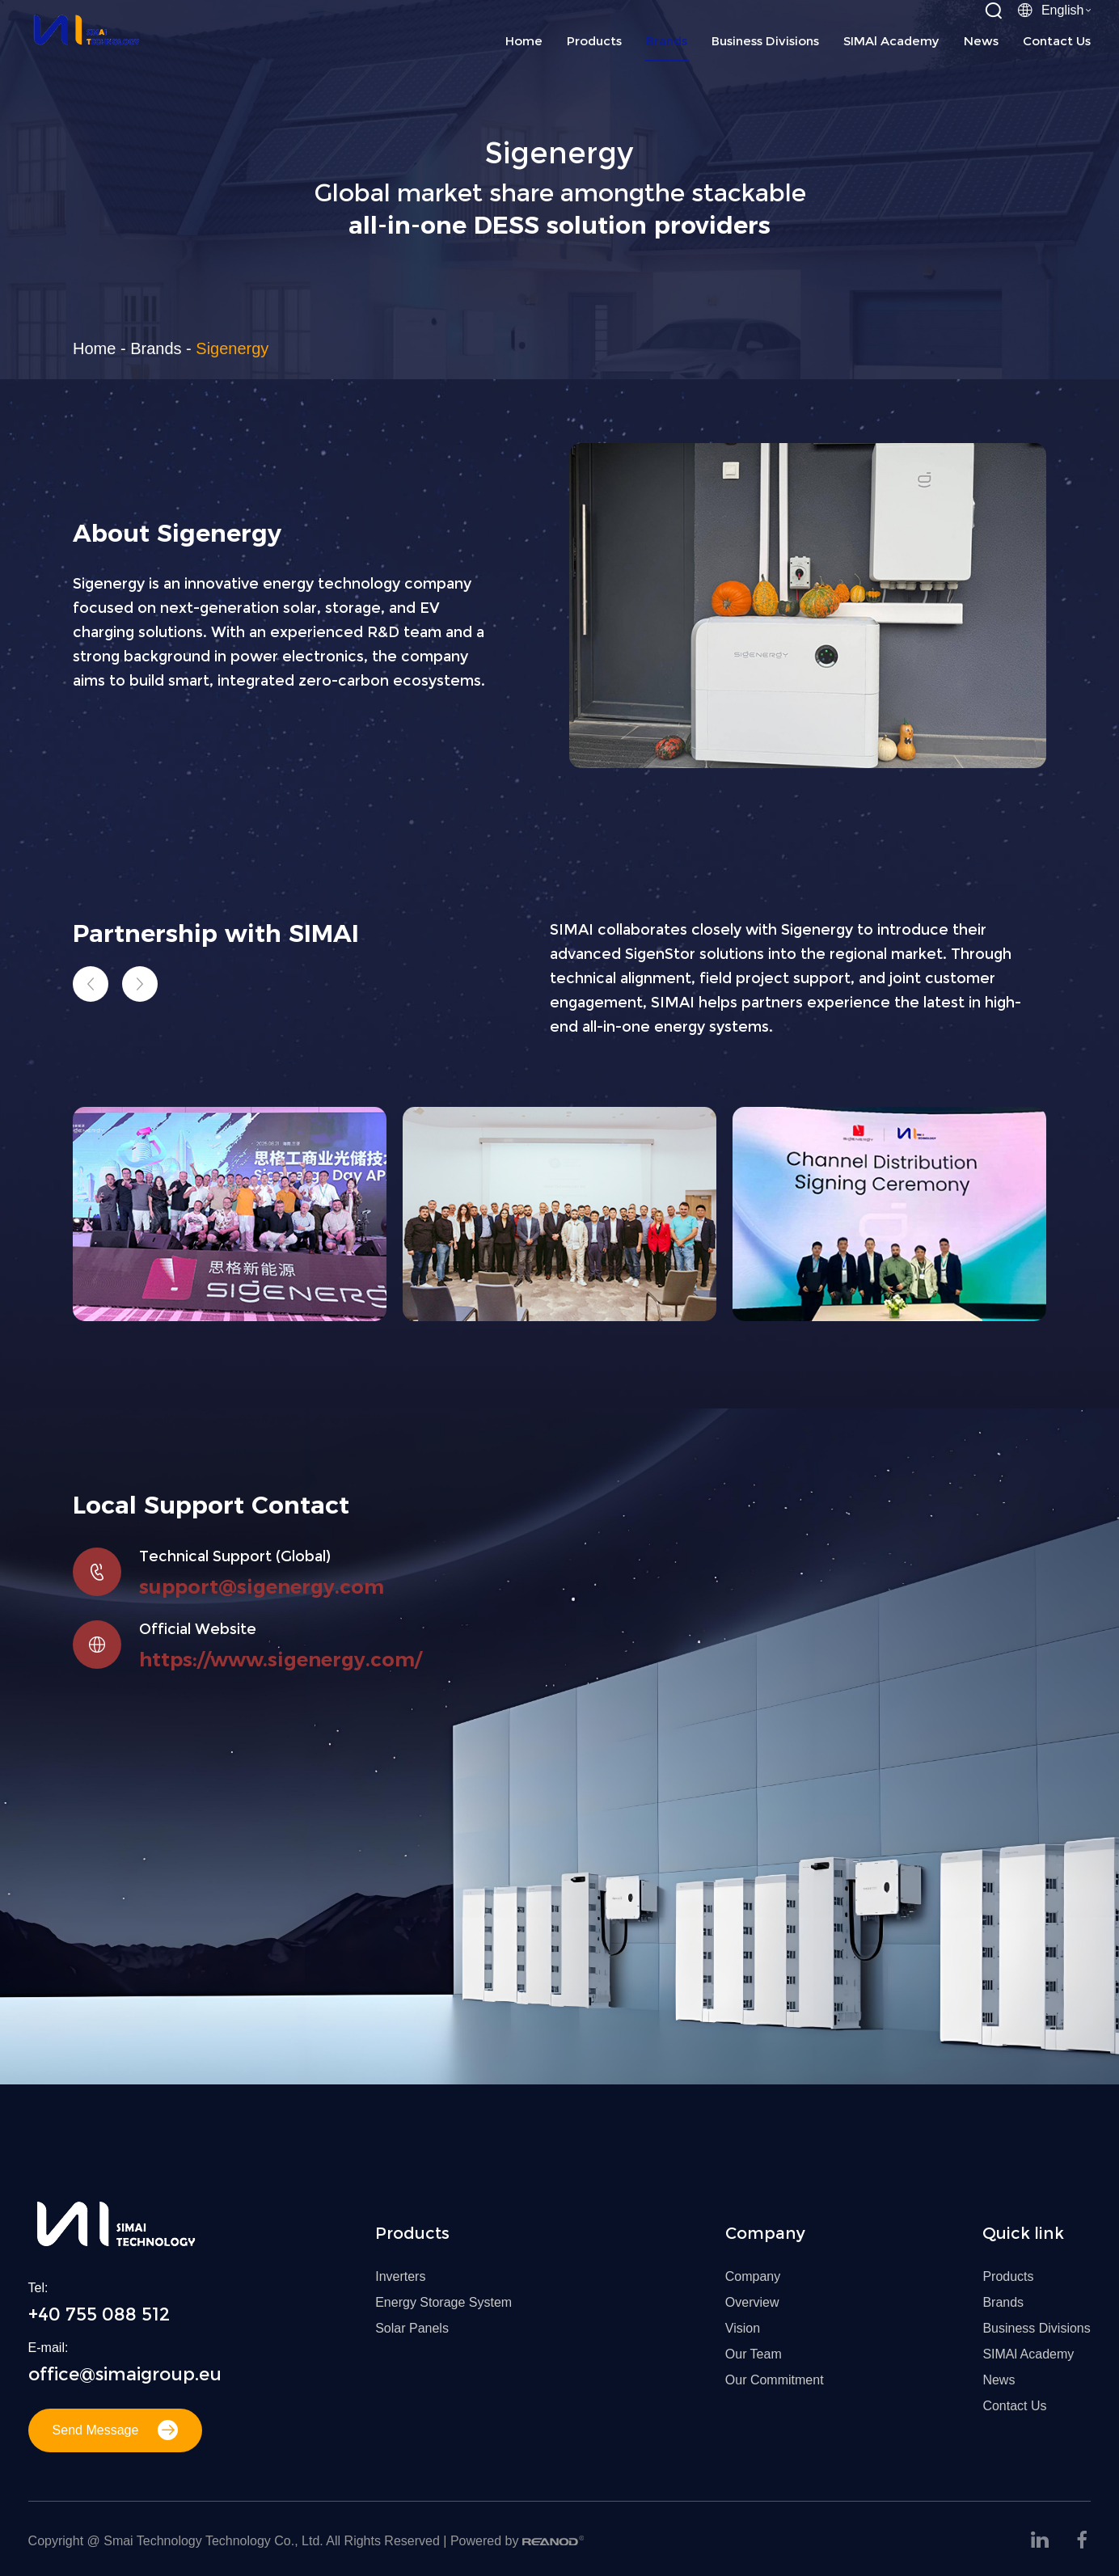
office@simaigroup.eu (125, 2374)
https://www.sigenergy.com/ (280, 1659)
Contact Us (1057, 41)
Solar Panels (412, 2328)
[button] (90, 984)
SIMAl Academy (891, 41)
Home (524, 41)
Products (594, 41)
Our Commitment (774, 2380)
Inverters (400, 2276)
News (981, 41)
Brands (666, 41)
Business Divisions (765, 41)
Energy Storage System (443, 2302)
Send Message (116, 2430)
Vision (742, 2328)
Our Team (753, 2354)
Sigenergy (232, 348)
